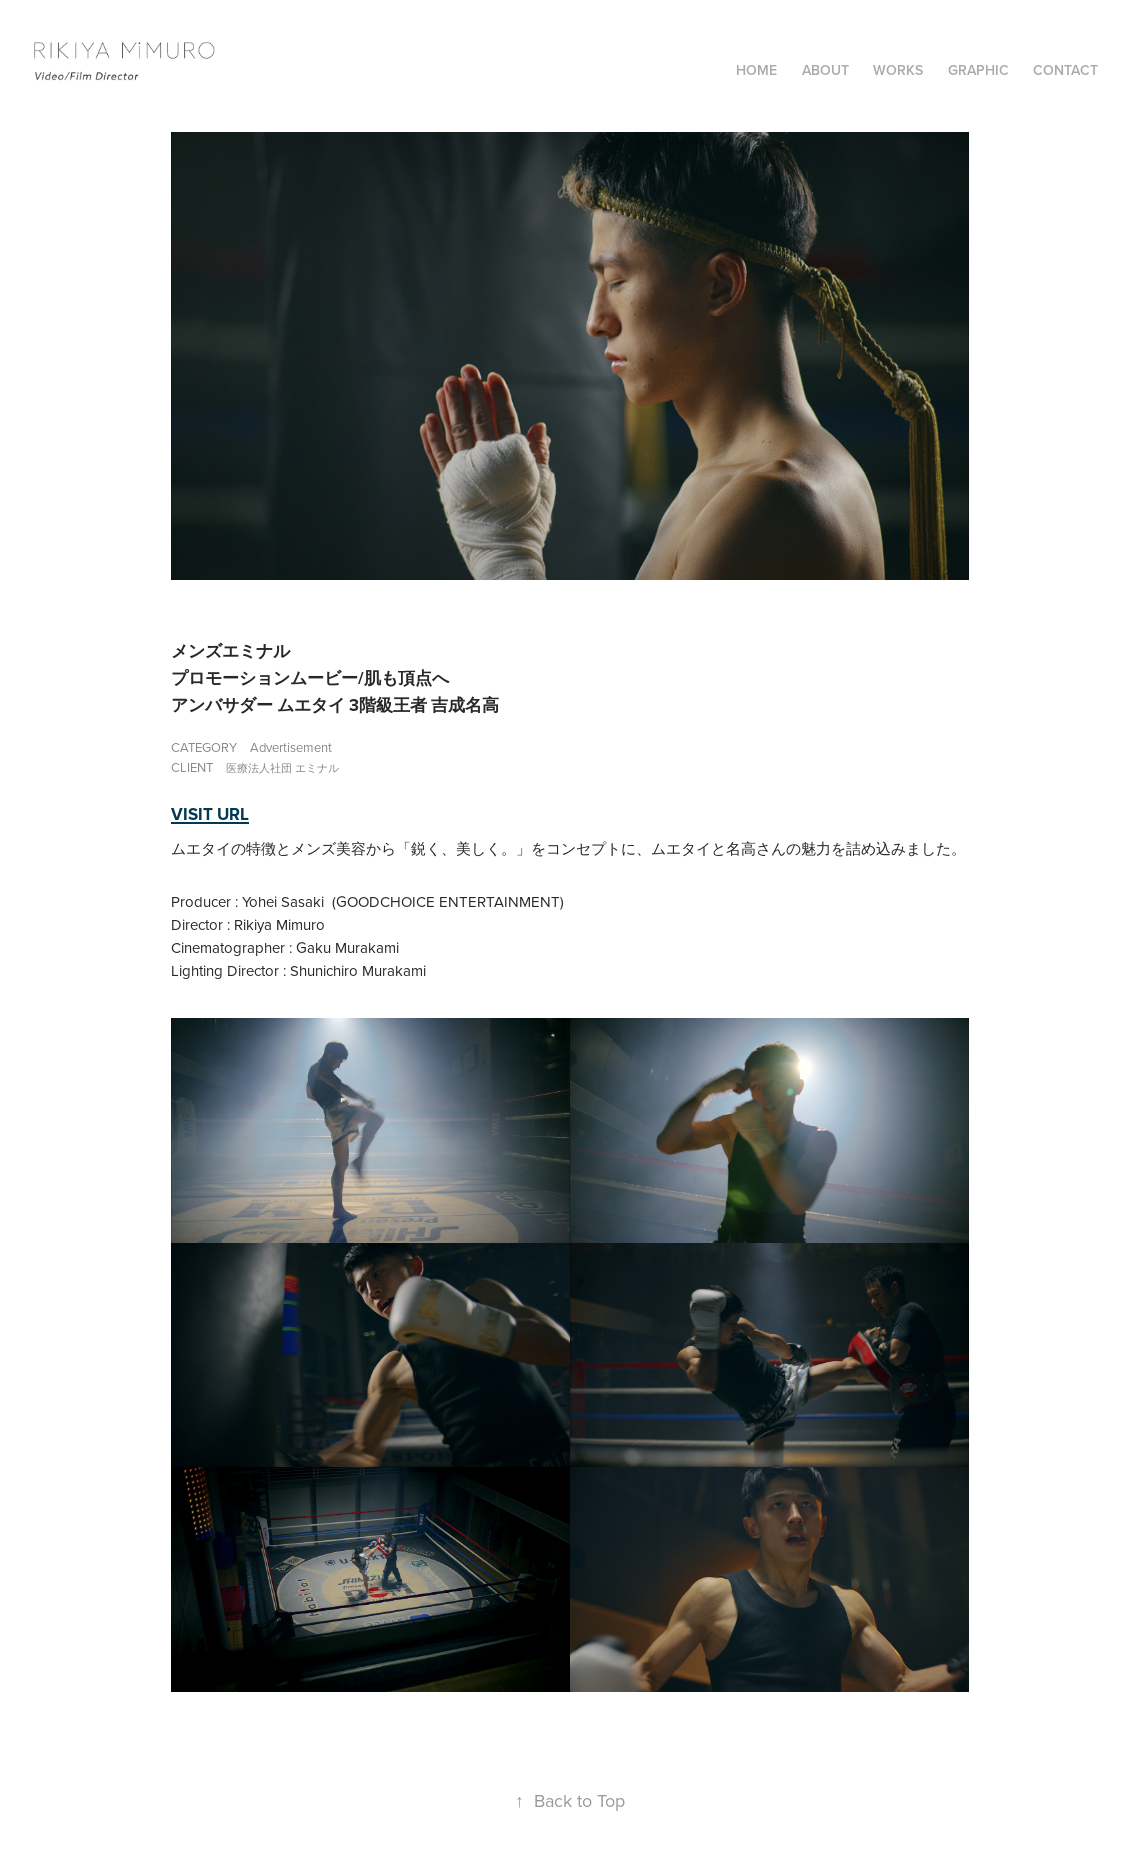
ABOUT (825, 70)
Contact (1065, 70)
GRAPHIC (978, 70)
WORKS (898, 70)
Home (756, 70)
